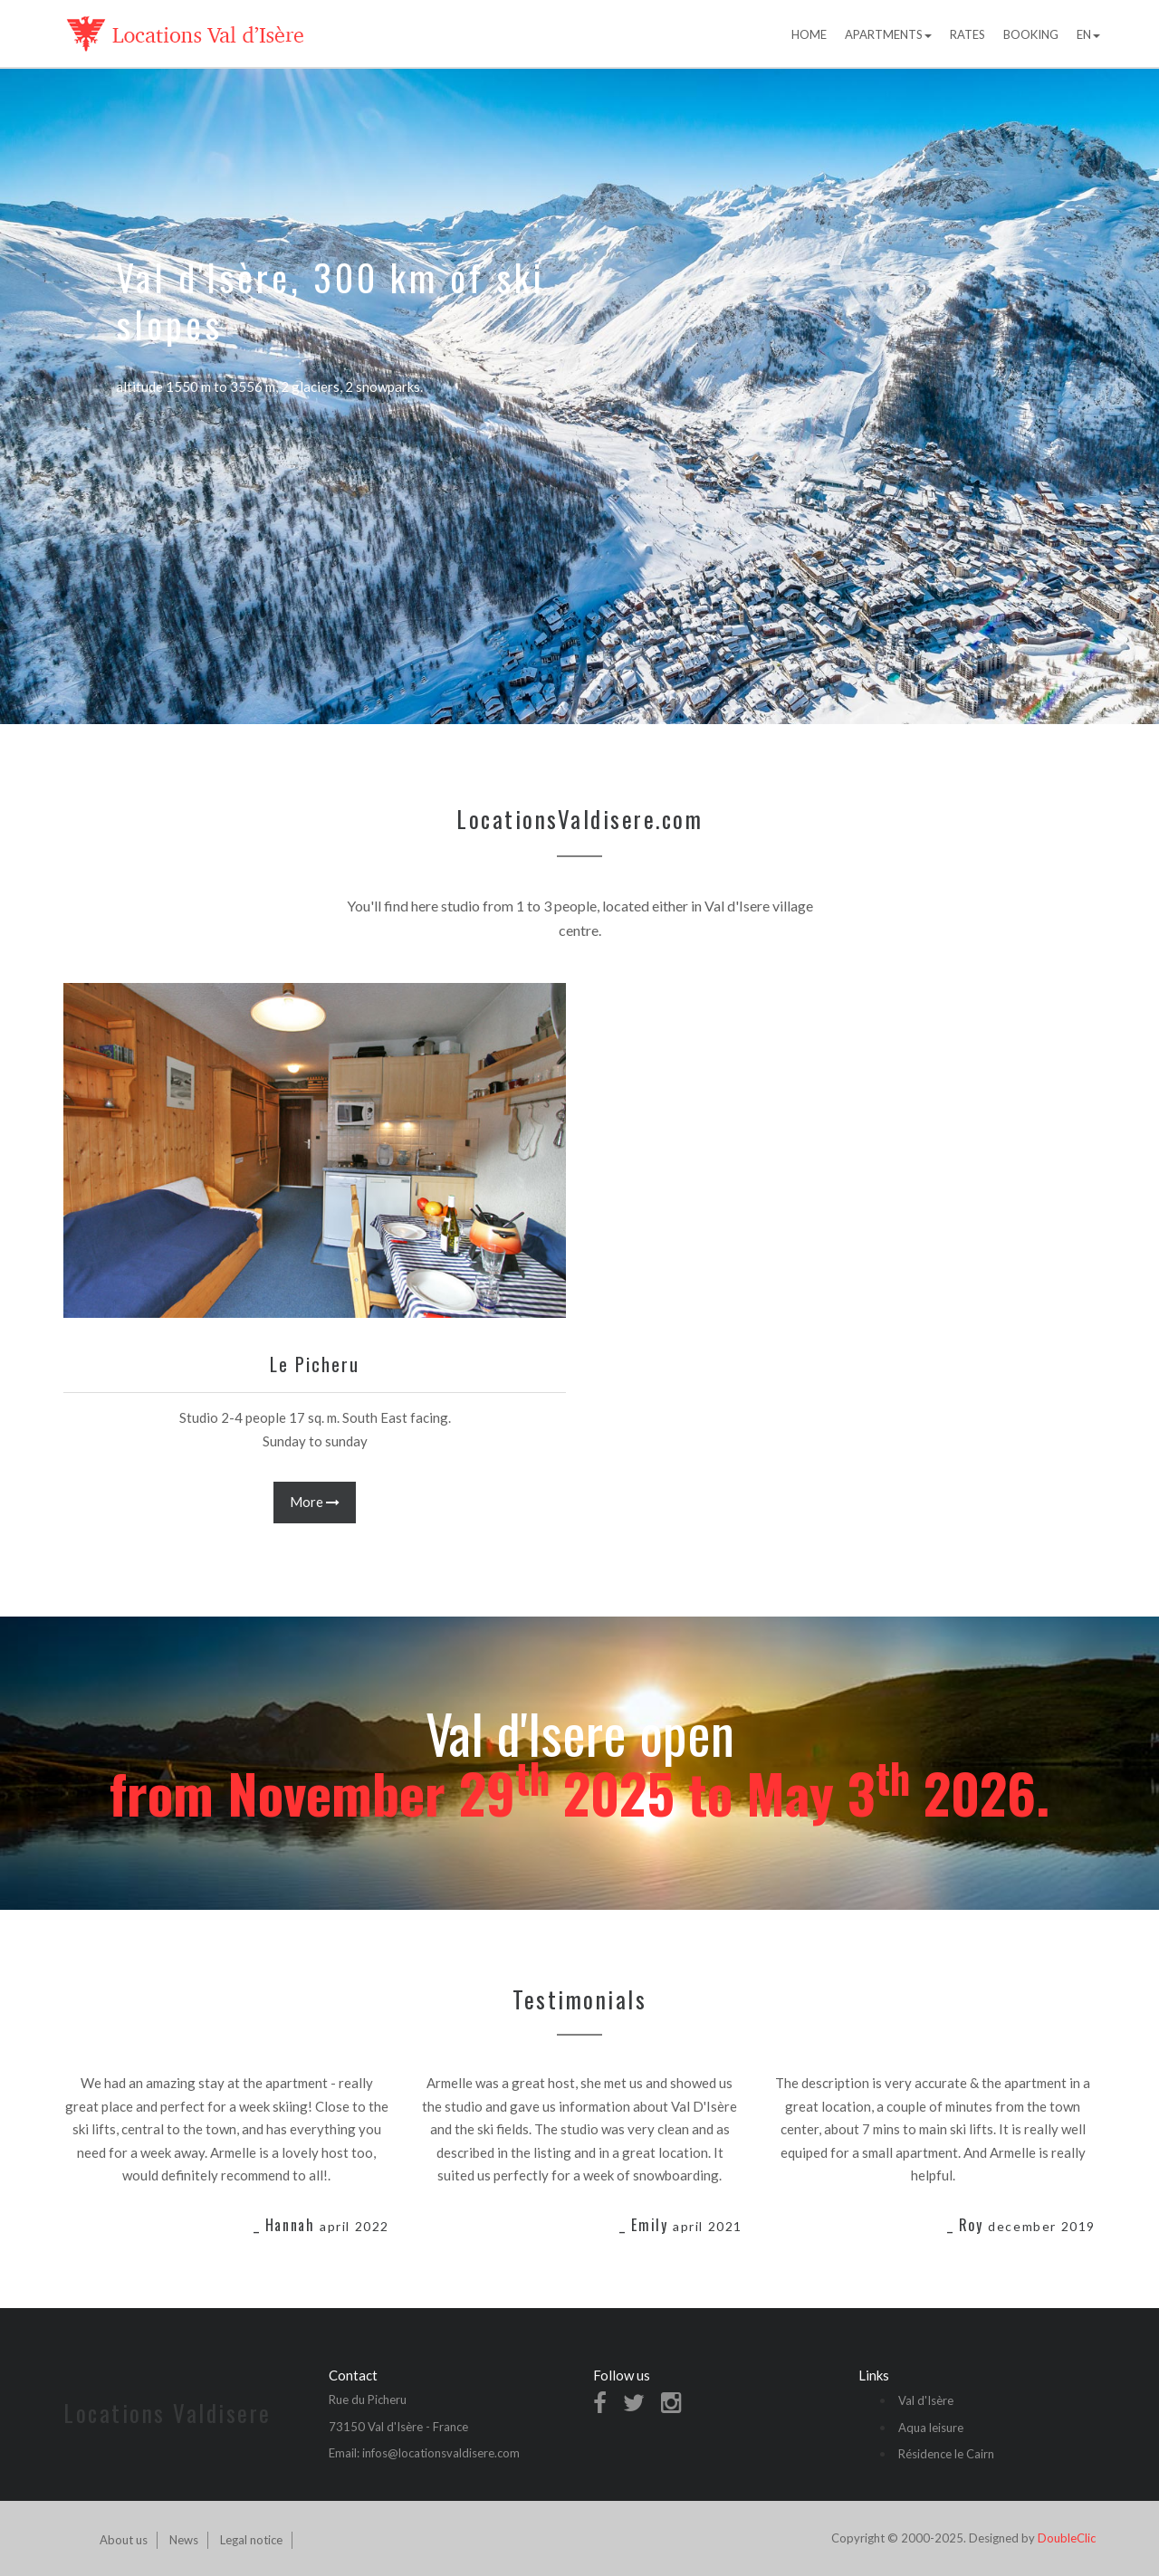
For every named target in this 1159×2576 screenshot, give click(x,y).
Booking (1030, 34)
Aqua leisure (930, 2427)
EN (1088, 34)
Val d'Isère (925, 2400)
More (315, 1501)
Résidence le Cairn (946, 2454)
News (183, 2540)
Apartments (888, 34)
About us (124, 2540)
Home (809, 34)
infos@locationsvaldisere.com (441, 2453)
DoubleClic (1067, 2538)
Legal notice (251, 2540)
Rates (967, 34)
